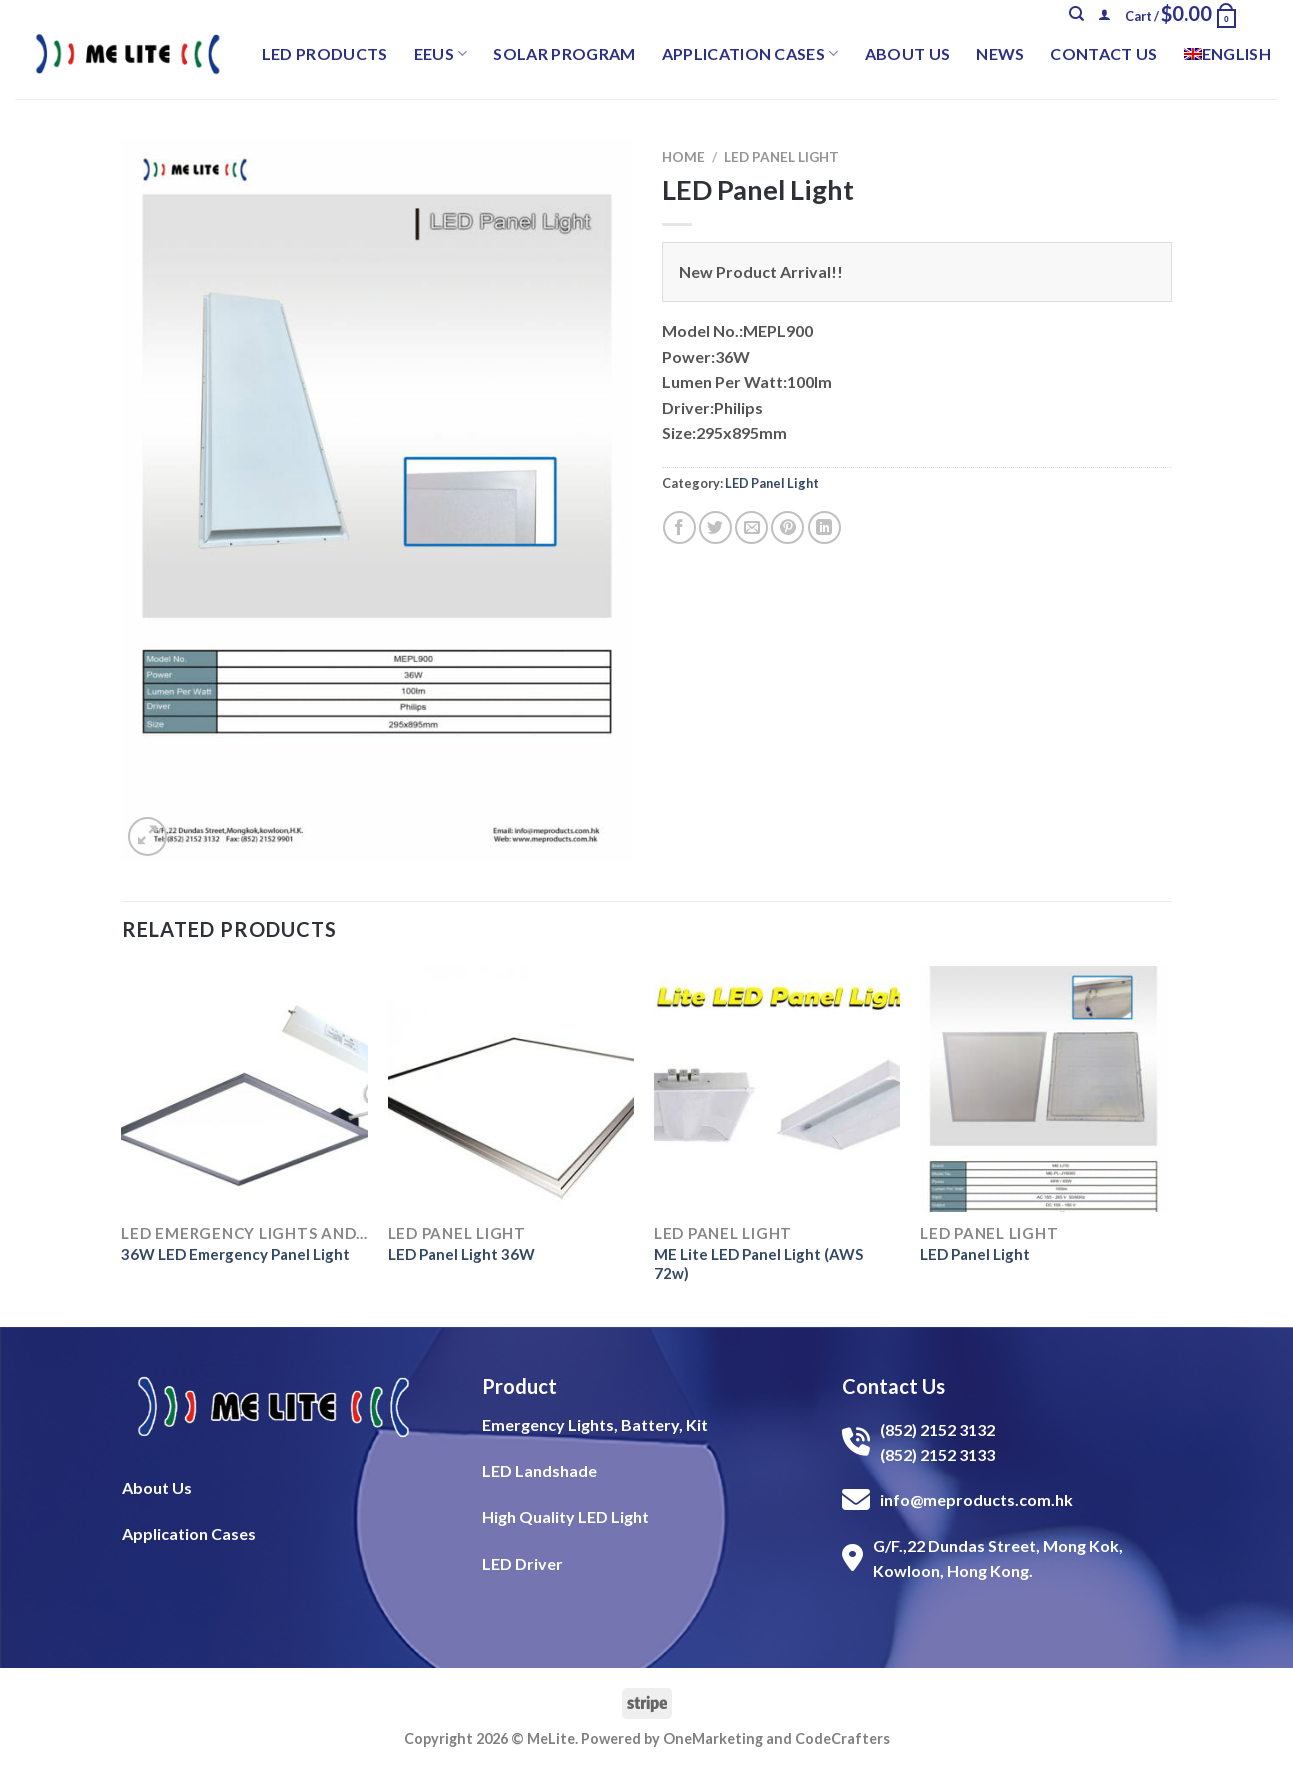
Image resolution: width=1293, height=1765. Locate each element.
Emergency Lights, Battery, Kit (595, 1424)
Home (683, 157)
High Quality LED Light (565, 1516)
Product (519, 1386)
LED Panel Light (781, 157)
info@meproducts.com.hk (976, 1499)
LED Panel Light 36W (461, 1254)
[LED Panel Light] (1043, 1089)
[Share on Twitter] (715, 527)
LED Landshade (539, 1470)
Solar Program (564, 53)
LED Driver (522, 1563)
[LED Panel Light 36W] (511, 1089)
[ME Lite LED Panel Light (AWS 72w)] (777, 1089)
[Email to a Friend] (751, 527)
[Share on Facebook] (679, 527)
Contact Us (1103, 53)
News (1000, 53)
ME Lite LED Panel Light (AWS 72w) (758, 1264)
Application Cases (750, 54)
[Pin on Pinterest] (787, 527)
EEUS (441, 54)
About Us (908, 53)
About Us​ (157, 1487)
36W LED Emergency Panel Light (235, 1254)
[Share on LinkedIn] (824, 527)
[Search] (1076, 14)
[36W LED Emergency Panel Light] (244, 1089)
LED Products (325, 53)
